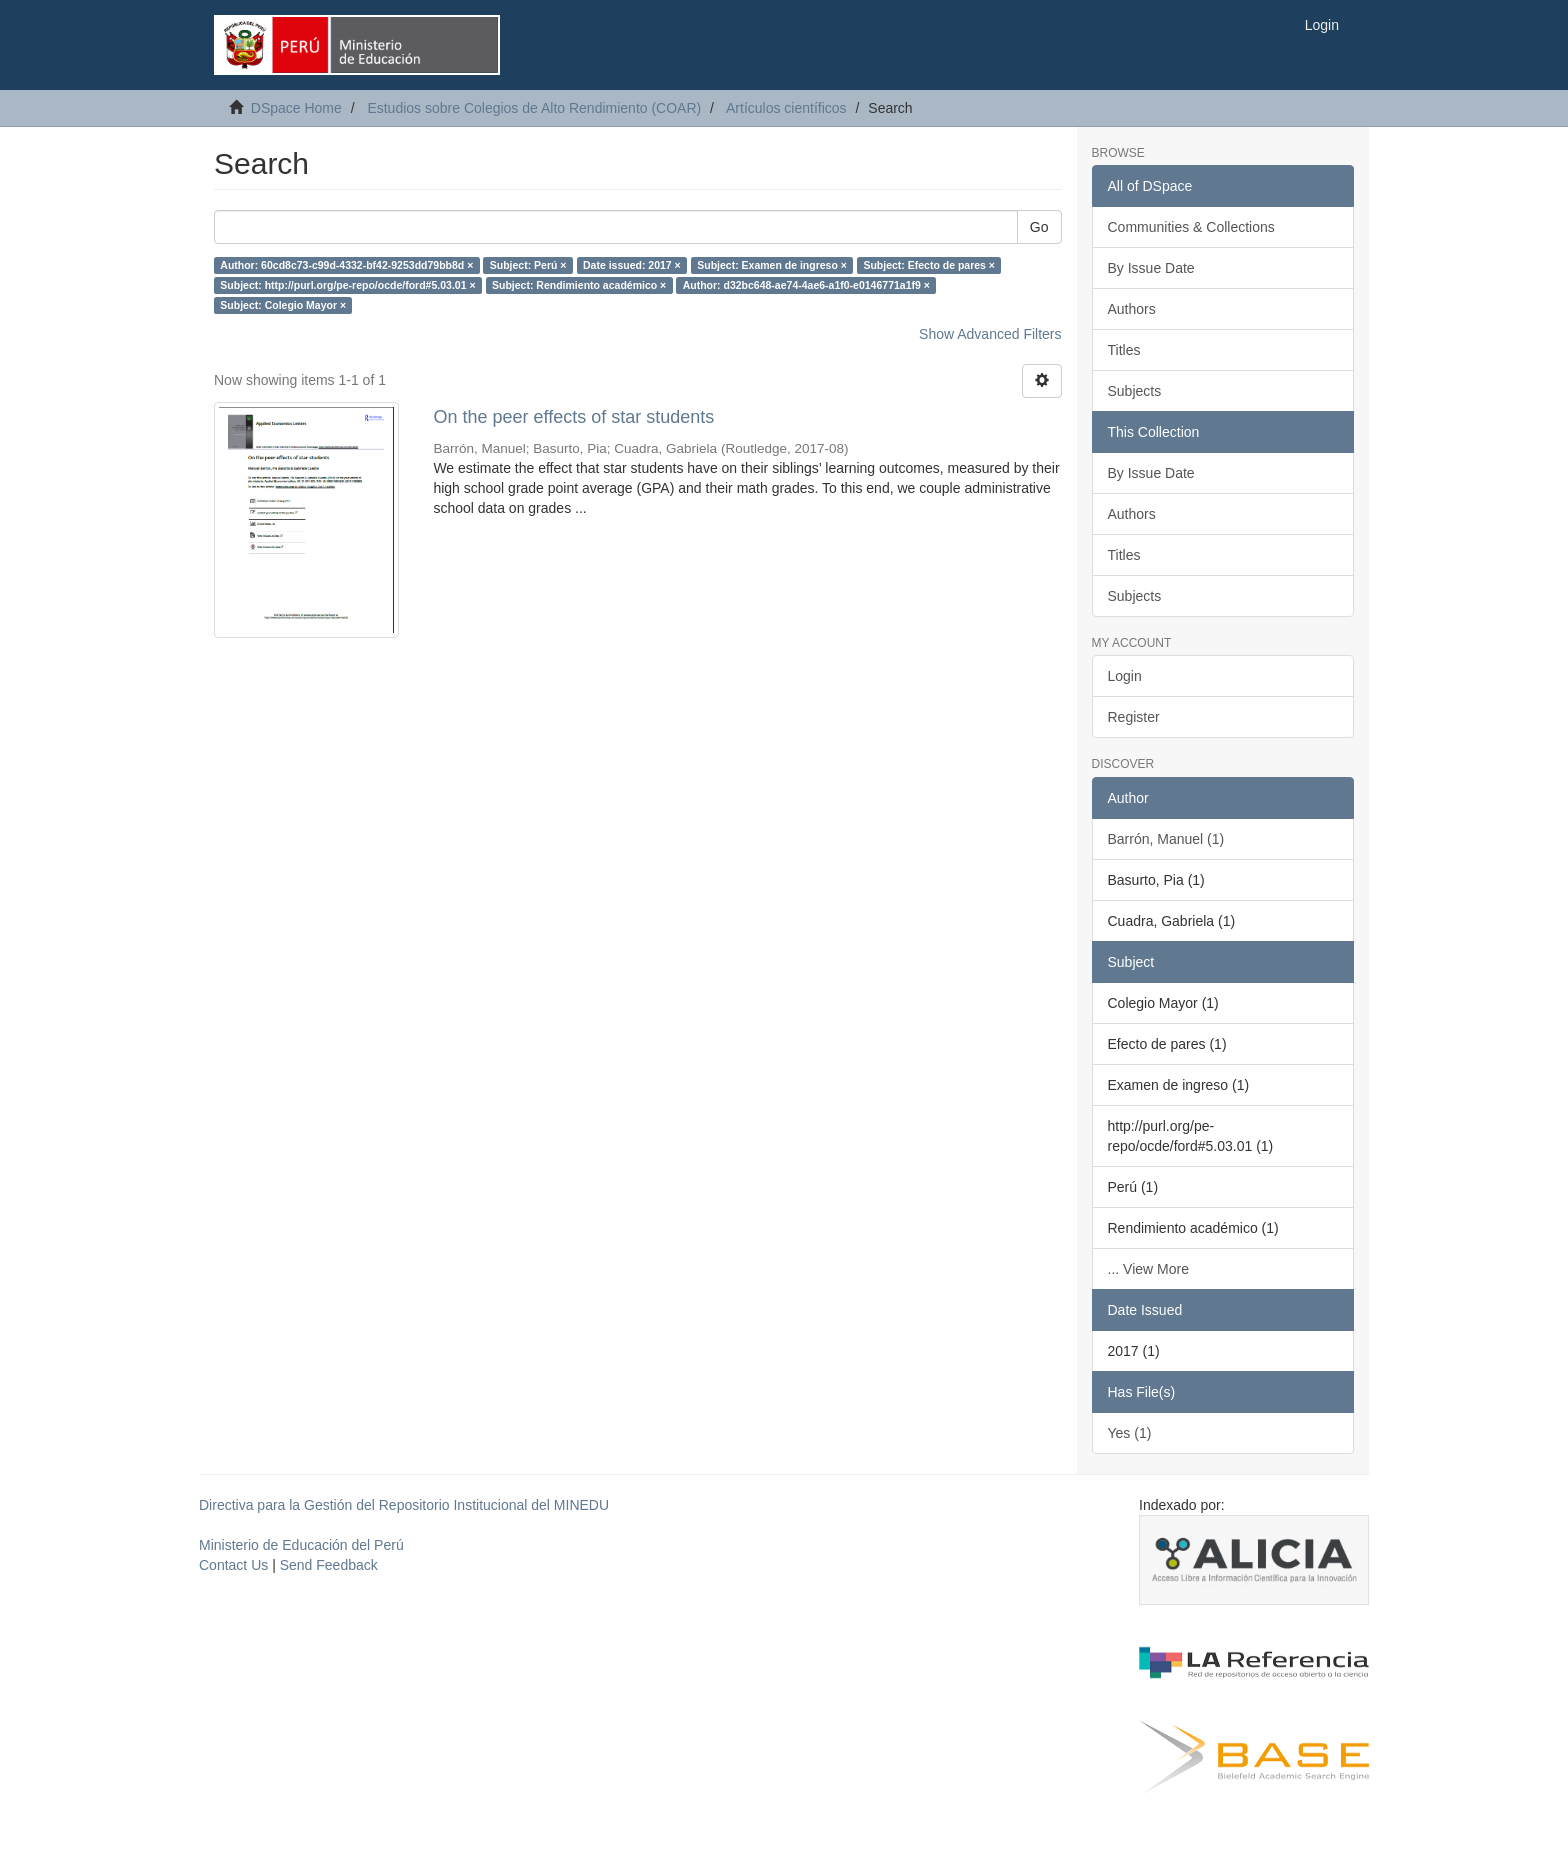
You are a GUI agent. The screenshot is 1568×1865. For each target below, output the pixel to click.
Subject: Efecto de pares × (929, 265)
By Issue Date (1151, 268)
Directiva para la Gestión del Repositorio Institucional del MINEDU (404, 1505)
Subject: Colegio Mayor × (283, 305)
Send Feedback (329, 1565)
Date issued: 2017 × (632, 265)
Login (1125, 676)
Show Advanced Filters (990, 334)
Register (1134, 717)
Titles (1124, 350)
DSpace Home (296, 108)
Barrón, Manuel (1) (1166, 839)
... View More (1148, 1269)
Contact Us (233, 1565)
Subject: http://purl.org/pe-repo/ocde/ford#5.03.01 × (347, 285)
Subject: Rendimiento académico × (579, 285)
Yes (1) (1130, 1433)
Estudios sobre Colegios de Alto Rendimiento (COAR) (534, 108)
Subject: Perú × (528, 265)
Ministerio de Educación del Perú (301, 1545)
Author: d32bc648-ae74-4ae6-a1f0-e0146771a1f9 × (806, 285)
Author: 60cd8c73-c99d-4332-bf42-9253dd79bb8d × (346, 265)
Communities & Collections (1191, 227)
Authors (1132, 309)
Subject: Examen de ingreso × (772, 265)
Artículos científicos (786, 108)
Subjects (1135, 391)
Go (1039, 227)
